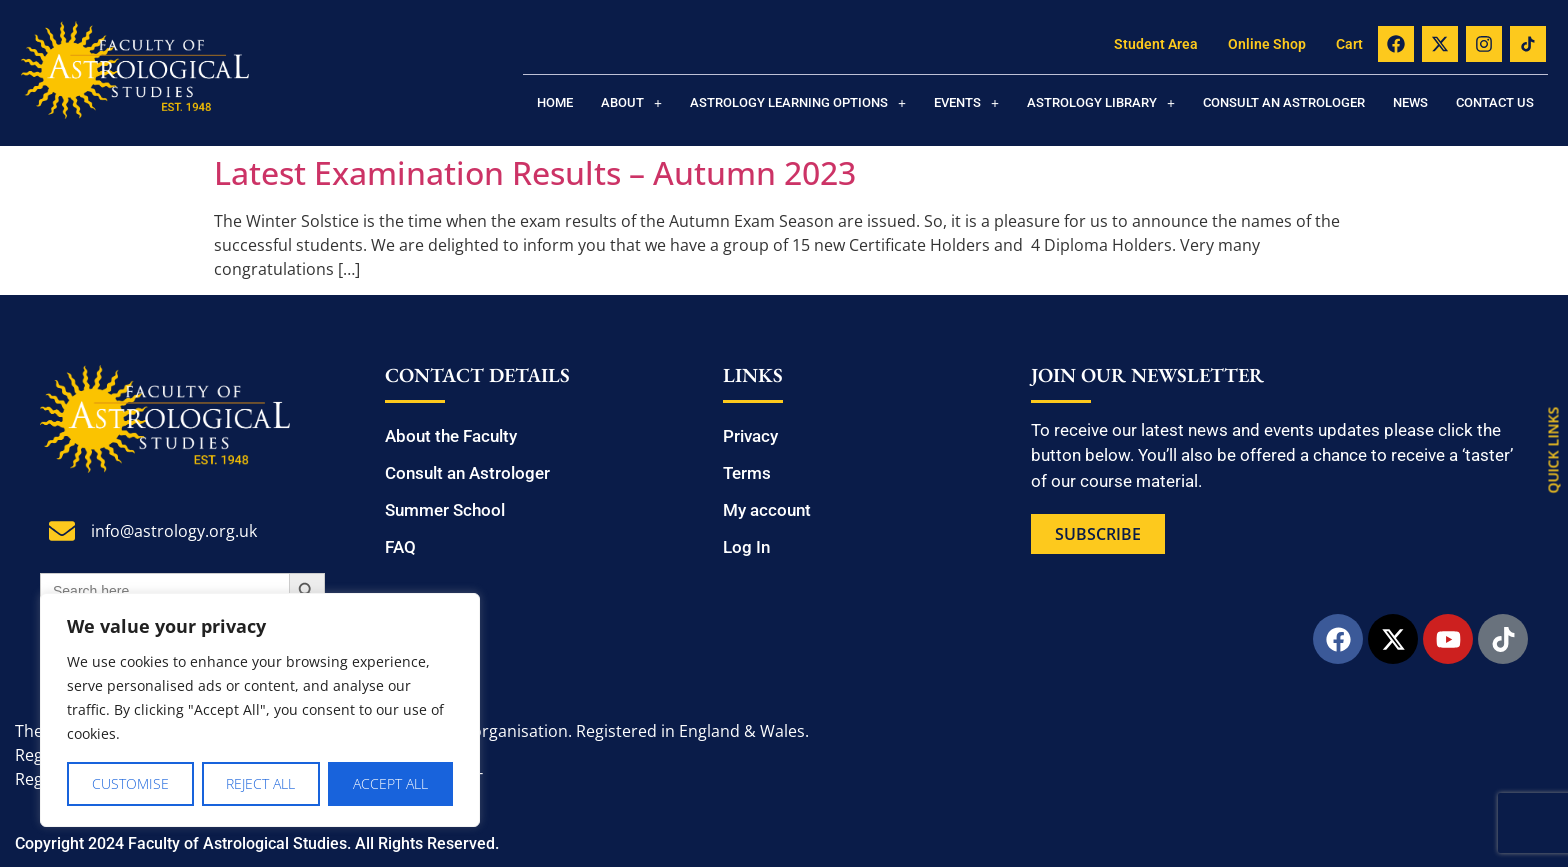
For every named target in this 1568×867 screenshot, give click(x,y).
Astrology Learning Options (798, 102)
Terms (747, 473)
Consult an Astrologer (1284, 102)
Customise (130, 783)
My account (767, 510)
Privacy (750, 436)
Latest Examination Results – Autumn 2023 (535, 172)
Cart (1349, 44)
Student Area (1156, 44)
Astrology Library (1101, 102)
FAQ (400, 547)
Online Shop (1267, 44)
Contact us (1495, 102)
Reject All (261, 783)
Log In (746, 547)
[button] (631, 102)
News (1410, 102)
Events (966, 102)
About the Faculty (451, 436)
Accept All (390, 783)
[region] (260, 710)
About (631, 102)
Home (555, 102)
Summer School (445, 510)
